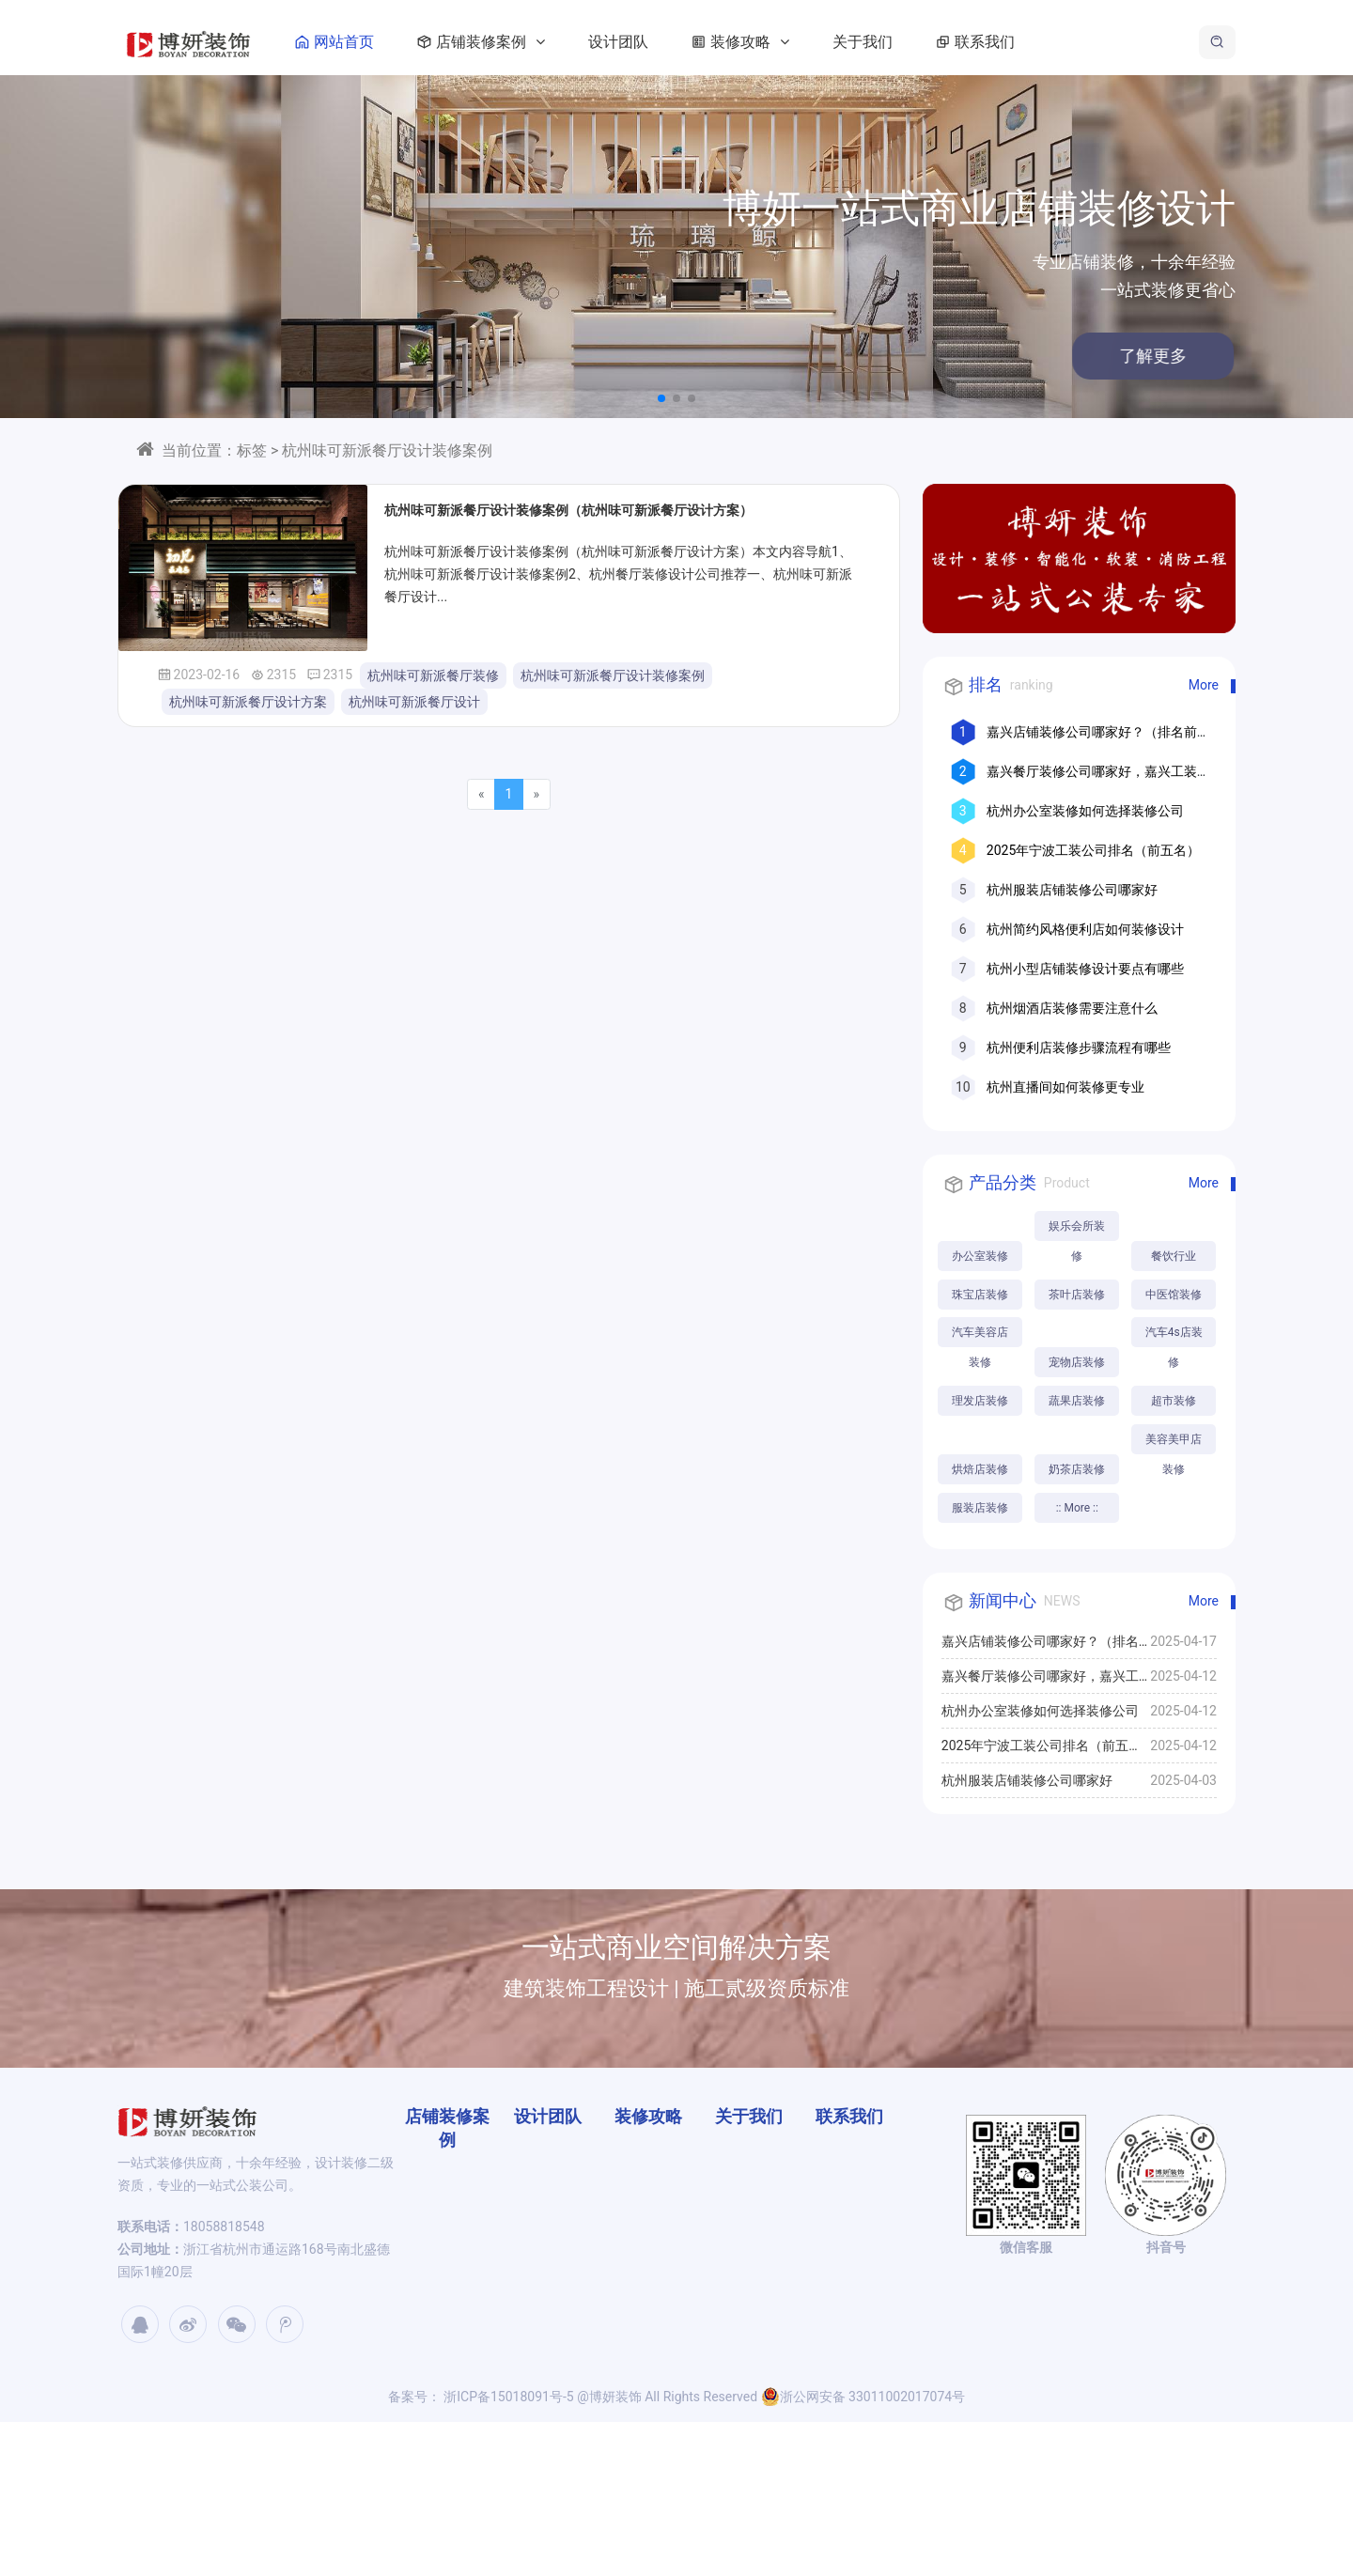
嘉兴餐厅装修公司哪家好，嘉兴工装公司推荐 (1040, 1835)
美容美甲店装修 (981, 1596)
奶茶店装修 (1080, 1553)
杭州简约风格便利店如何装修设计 (1085, 929)
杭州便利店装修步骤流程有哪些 (1079, 1047)
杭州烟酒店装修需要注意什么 (1072, 1008)
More (1204, 684)
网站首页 (377, 42)
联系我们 (1017, 42)
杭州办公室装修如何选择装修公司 (1085, 810)
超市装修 (1080, 1513)
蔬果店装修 (981, 1513)
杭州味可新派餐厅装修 (433, 675)
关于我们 (909, 42)
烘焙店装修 (981, 1553)
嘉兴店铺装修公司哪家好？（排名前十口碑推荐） (1040, 1801)
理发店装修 (1080, 1474)
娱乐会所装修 (1080, 1230)
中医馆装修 (1080, 1335)
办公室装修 (981, 1256)
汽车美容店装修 (981, 1378)
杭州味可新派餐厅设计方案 (248, 701)
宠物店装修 (1080, 1404)
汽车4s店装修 (981, 1448)
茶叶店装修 (981, 1335)
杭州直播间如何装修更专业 (1065, 1086)
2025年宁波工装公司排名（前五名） (1093, 850)
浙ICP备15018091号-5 (507, 2550)
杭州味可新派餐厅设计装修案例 (613, 675)
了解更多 (1041, 355)
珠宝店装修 (1080, 1295)
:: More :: (981, 1661)
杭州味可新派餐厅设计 (414, 701)
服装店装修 (1080, 1622)
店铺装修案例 (523, 42)
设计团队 (664, 42)
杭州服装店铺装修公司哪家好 (1072, 889)
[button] (661, 398)
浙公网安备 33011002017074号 (863, 2550)
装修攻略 (782, 42)
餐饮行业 (980, 1295)
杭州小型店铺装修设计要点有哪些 (1085, 968)
